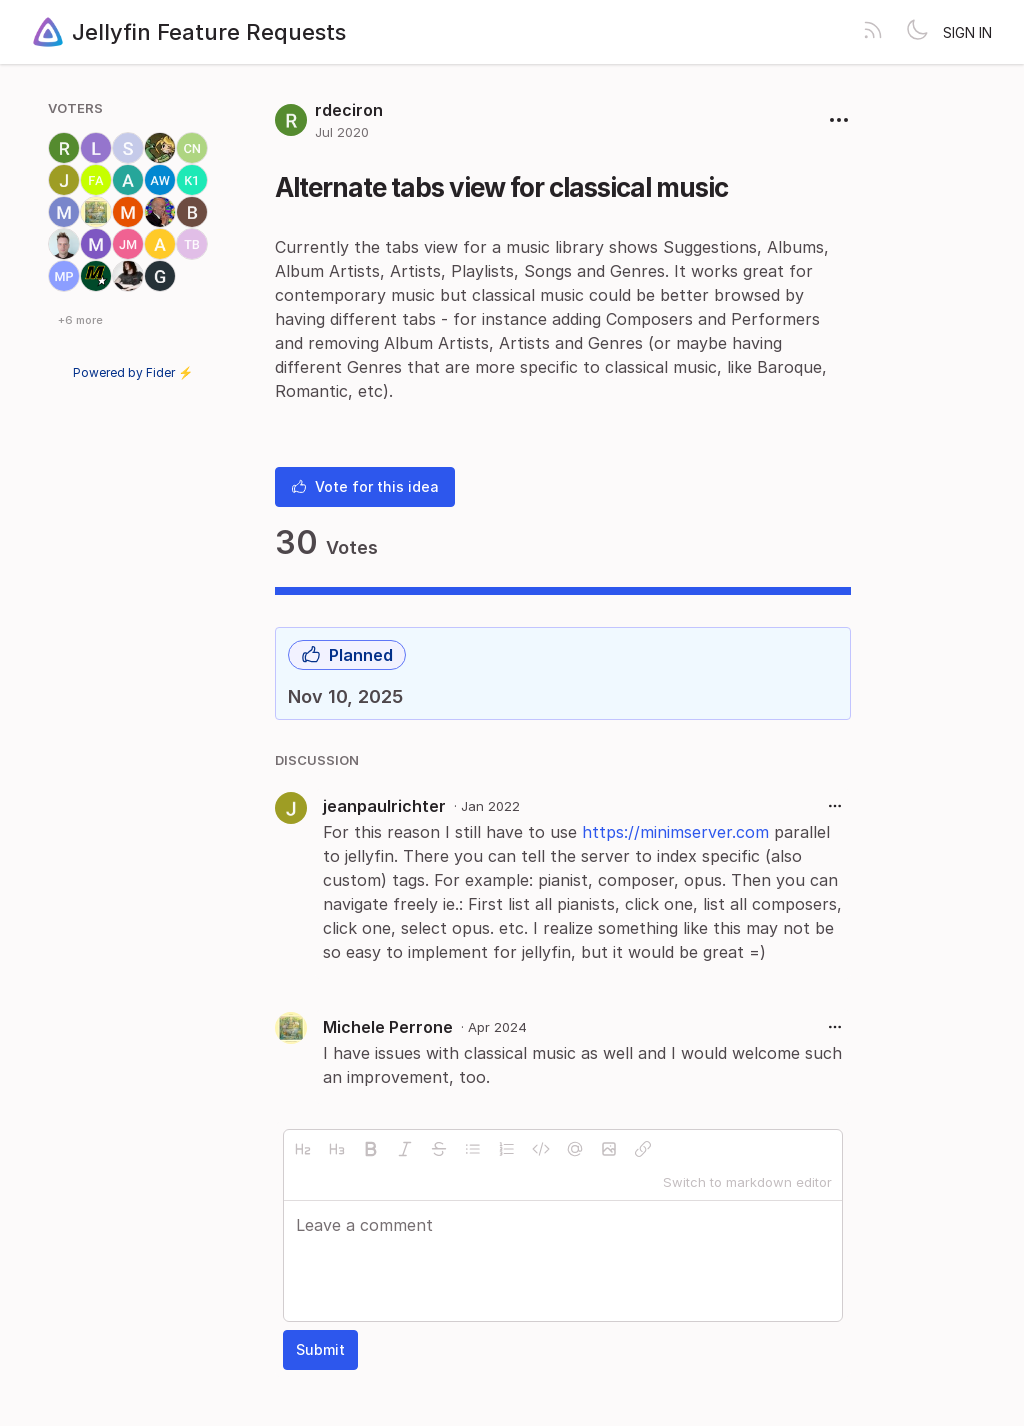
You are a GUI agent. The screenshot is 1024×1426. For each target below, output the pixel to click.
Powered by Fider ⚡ (133, 372)
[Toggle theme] (917, 32)
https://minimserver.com (675, 832)
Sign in (967, 32)
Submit (320, 1349)
